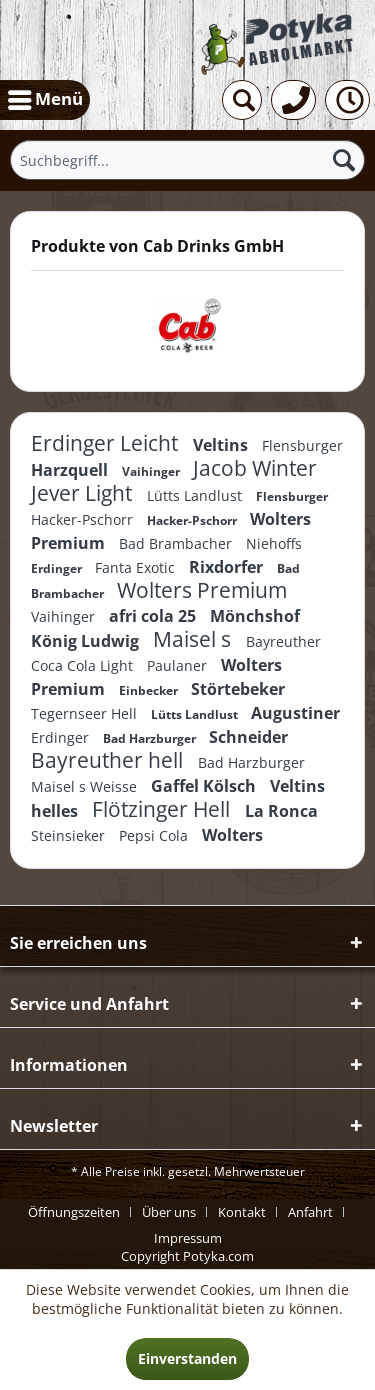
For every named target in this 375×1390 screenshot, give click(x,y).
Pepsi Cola (155, 835)
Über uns (169, 1212)
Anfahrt (310, 1212)
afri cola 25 (154, 616)
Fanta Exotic (137, 567)
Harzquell (71, 470)
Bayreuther (283, 641)
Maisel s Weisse (86, 786)
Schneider (248, 737)
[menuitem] (45, 100)
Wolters (232, 835)
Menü (45, 97)
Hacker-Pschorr (84, 519)
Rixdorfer (228, 567)
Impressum (188, 1238)
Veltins (222, 445)
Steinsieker (70, 835)
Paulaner (179, 665)
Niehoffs (274, 543)
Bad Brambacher (177, 543)
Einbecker (150, 690)
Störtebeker (238, 689)
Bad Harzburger (151, 738)
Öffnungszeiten (74, 1212)
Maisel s (194, 639)
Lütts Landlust (196, 495)
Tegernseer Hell (86, 713)
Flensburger (302, 445)
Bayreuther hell (109, 760)
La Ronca (281, 811)
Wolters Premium (202, 590)
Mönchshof (255, 616)
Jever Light (84, 493)
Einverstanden (187, 1358)
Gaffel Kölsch (205, 786)
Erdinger (58, 568)
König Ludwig (87, 641)
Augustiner (295, 713)
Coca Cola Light (84, 665)
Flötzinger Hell (163, 809)
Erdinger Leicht (107, 443)
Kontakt (242, 1212)
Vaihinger (152, 471)
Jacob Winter (255, 468)
